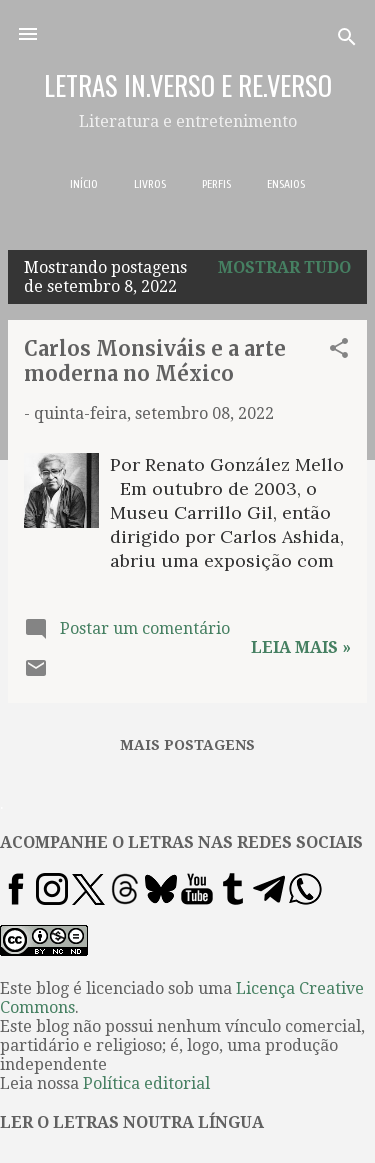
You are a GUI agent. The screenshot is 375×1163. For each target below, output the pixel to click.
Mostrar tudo (284, 267)
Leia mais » (301, 647)
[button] (339, 351)
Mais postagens (187, 745)
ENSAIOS (286, 184)
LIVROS (150, 184)
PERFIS (216, 184)
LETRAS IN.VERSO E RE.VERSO (188, 85)
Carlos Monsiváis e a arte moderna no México (155, 361)
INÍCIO (84, 184)
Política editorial (146, 1083)
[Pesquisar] (347, 40)
